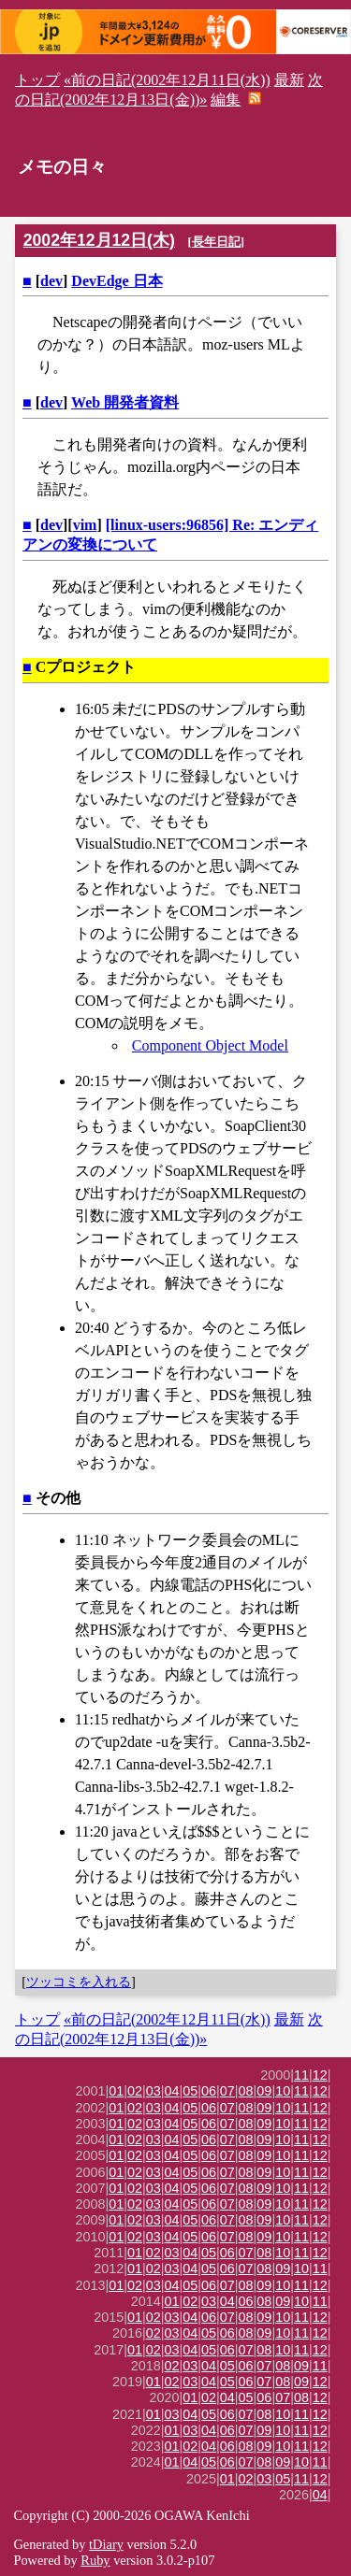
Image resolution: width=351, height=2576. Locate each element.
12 (320, 2075)
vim (85, 525)
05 (190, 2090)
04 (172, 2090)
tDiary (106, 2544)
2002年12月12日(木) (99, 240)
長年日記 (216, 242)
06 (208, 2090)
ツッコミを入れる (78, 1981)
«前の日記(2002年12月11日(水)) (167, 80)
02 (134, 2090)
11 (301, 2075)
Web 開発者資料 (125, 402)
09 (263, 2090)
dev (51, 281)
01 (116, 2090)
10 (282, 2090)
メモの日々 (62, 167)
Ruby (95, 2560)
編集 (226, 99)
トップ (37, 80)
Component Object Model (210, 1045)
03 (153, 2090)
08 (246, 2090)
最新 (289, 80)
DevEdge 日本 (116, 281)
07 (227, 2090)
